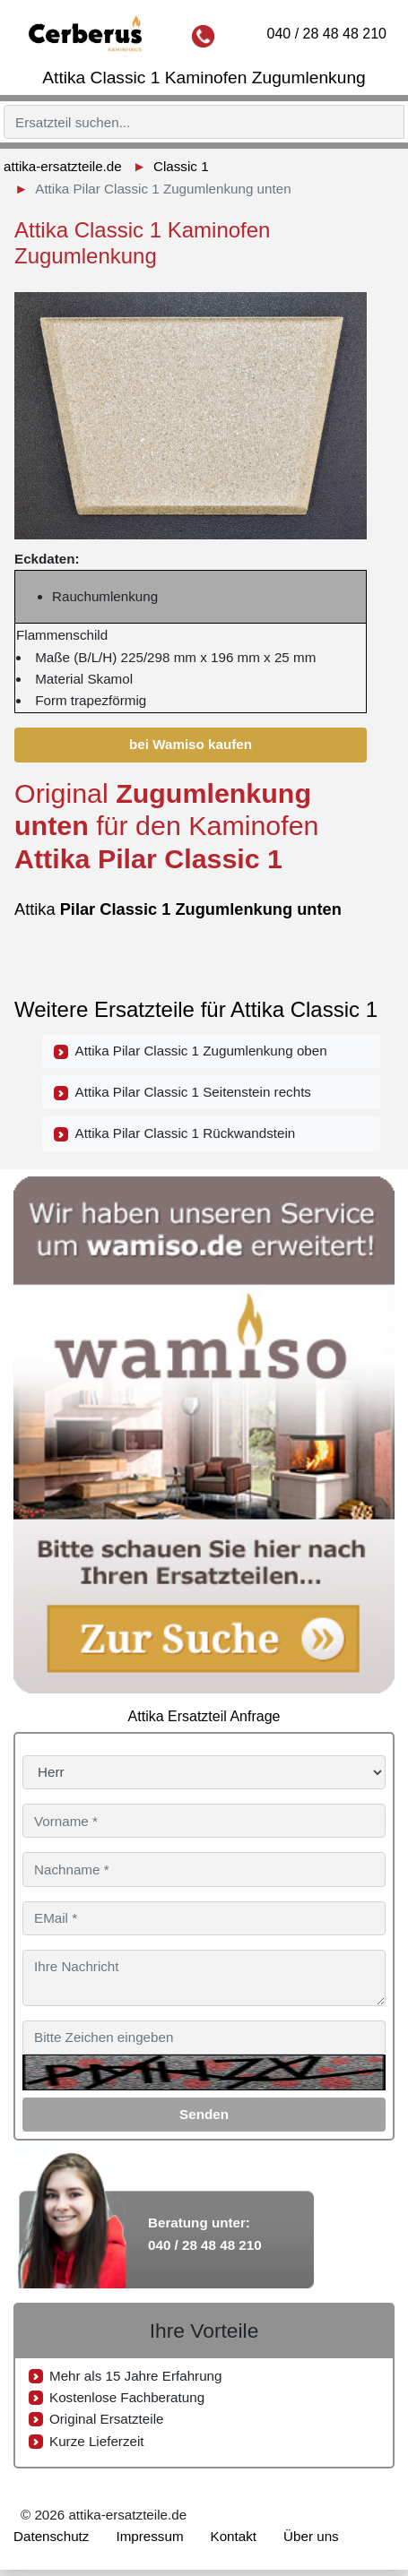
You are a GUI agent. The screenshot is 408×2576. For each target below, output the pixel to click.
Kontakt (234, 2536)
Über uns (311, 2536)
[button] (350, 300)
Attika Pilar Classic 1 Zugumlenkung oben (190, 1051)
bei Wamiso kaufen (190, 744)
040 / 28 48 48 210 (326, 33)
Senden (204, 2114)
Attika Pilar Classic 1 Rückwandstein (174, 1133)
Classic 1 (181, 166)
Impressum (149, 2536)
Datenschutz (51, 2536)
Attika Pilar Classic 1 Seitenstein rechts (182, 1092)
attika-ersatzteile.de (63, 166)
